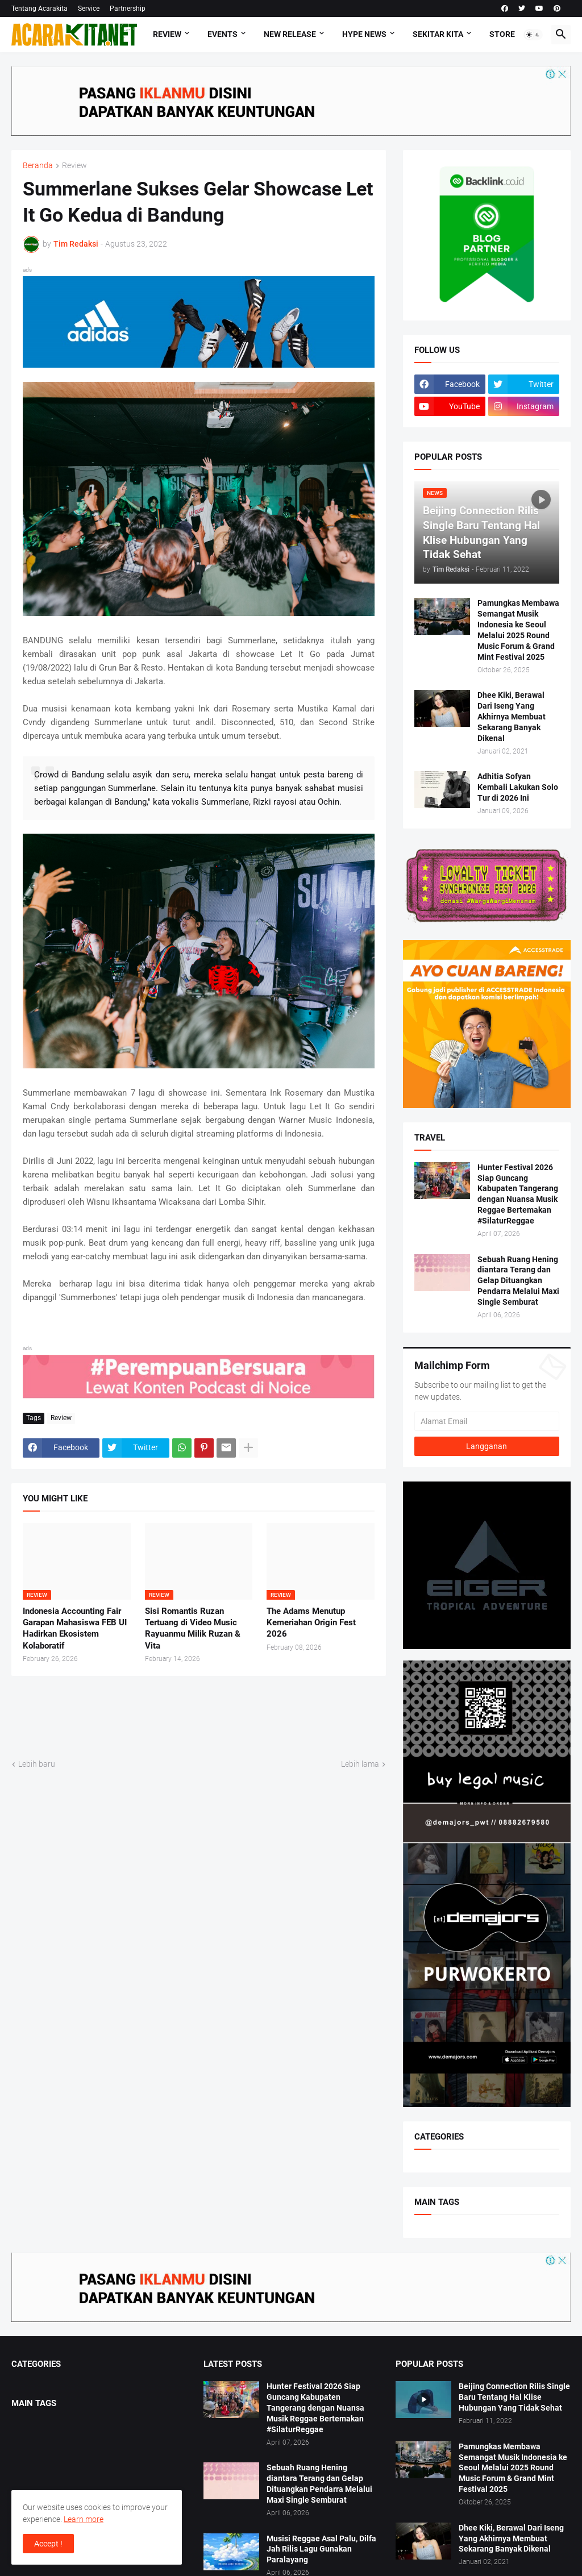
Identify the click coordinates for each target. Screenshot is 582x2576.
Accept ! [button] (48, 2543)
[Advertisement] (218, 1715)
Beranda (38, 165)
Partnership (128, 9)
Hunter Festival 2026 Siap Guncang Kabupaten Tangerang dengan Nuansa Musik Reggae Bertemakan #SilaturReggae (517, 1194)
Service (88, 9)
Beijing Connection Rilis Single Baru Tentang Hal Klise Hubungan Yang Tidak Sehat (514, 2397)
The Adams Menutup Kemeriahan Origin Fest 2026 (311, 1622)
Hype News (364, 34)
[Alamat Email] (486, 1421)
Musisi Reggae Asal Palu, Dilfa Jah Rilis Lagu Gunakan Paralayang (321, 2549)
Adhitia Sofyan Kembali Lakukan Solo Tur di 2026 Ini (517, 787)
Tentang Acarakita (39, 9)
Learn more (83, 2519)
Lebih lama (360, 1763)
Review (167, 34)
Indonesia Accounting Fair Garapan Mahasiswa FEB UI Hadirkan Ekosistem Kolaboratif (75, 1628)
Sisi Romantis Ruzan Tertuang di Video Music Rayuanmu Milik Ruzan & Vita (192, 1628)
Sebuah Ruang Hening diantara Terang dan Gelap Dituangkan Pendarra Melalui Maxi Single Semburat (518, 1281)
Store (502, 34)
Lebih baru (36, 1763)
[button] (533, 34)
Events (222, 34)
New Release (290, 34)
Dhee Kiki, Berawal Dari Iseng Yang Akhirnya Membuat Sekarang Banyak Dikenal (511, 716)
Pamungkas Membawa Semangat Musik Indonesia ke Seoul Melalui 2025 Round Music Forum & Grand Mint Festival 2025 (518, 629)
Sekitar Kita (438, 34)
